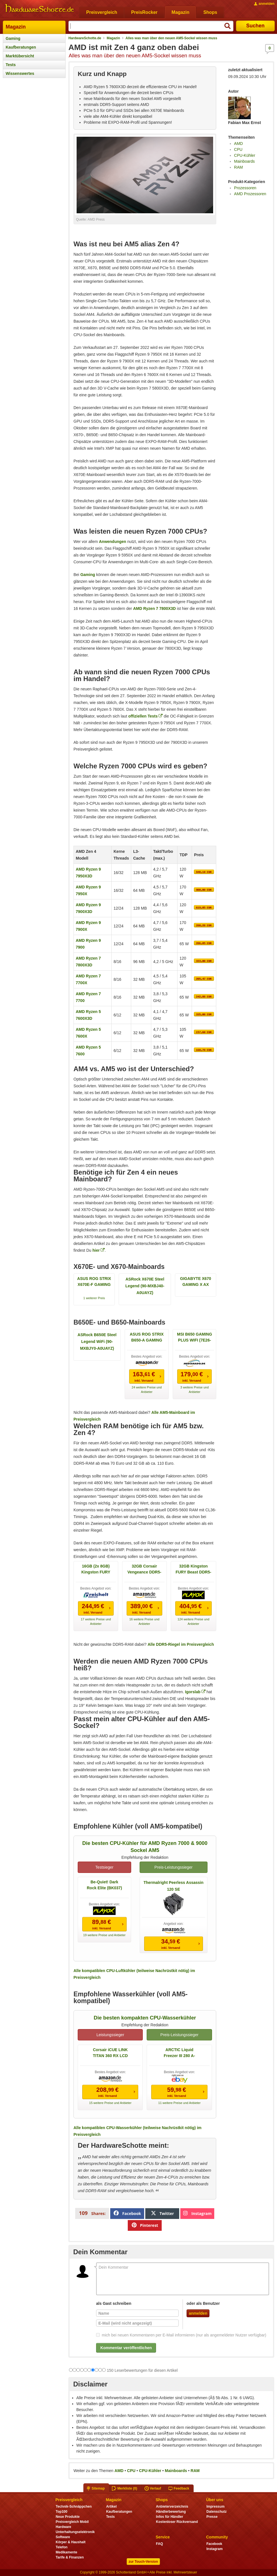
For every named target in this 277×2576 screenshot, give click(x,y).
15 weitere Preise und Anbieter (110, 2103)
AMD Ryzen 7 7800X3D (154, 608)
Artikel (111, 2506)
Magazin (16, 27)
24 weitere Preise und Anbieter (147, 1390)
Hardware (63, 2527)
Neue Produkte (68, 2517)
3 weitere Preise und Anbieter (194, 1390)
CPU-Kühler (244, 155)
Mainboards (244, 161)
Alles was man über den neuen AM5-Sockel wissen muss (171, 38)
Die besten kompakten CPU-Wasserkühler (145, 2018)
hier (96, 1250)
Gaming (13, 38)
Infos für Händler (169, 2517)
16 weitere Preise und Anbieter (144, 1621)
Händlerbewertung (171, 2512)
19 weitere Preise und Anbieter (104, 1935)
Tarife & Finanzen (70, 2557)
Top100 (61, 2512)
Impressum (215, 2506)
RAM (238, 167)
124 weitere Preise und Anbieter (193, 1621)
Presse (211, 2517)
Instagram (197, 2213)
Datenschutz (216, 2512)
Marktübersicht (20, 56)
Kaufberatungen (21, 47)
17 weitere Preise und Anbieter (96, 1621)
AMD (238, 143)
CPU (238, 149)
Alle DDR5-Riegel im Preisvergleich (181, 1644)
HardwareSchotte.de (84, 38)
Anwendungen (112, 541)
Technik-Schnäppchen (74, 2506)
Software (63, 2537)
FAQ (159, 2544)
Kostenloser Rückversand (177, 2522)
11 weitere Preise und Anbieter (179, 2103)
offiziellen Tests (143, 716)
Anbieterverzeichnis (172, 2506)
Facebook (127, 2213)
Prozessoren (245, 188)
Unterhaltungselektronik (75, 2532)
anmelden (198, 2313)
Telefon (62, 2547)
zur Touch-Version (143, 2562)
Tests (11, 64)
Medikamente (66, 2552)
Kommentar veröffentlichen (126, 2347)
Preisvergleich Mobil (72, 2522)
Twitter (162, 2213)
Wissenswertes (20, 73)
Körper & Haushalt (71, 2542)
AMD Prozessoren (250, 194)
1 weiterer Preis (94, 1298)
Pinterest (145, 2225)
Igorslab (192, 1692)
